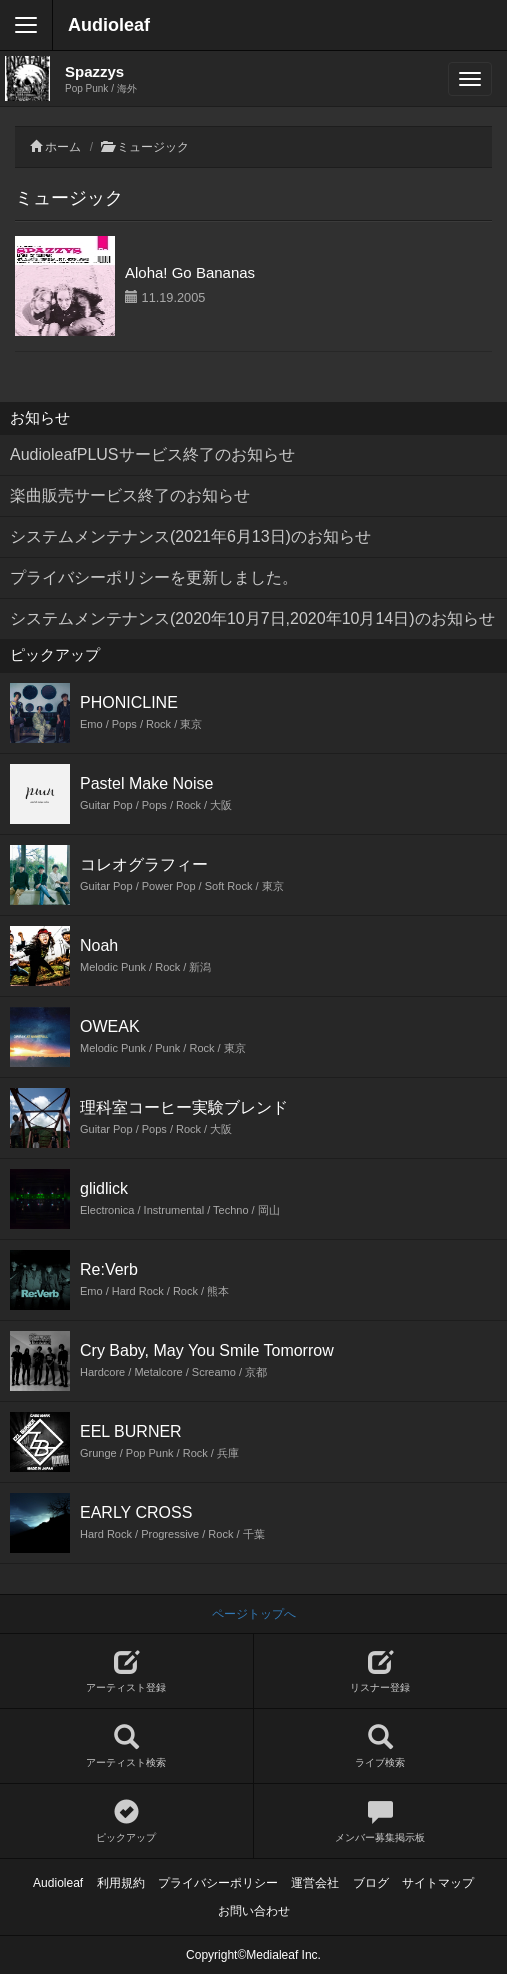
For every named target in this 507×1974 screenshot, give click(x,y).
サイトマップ (438, 1883)
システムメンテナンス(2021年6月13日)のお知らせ (190, 536)
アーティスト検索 (126, 1746)
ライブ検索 (381, 1746)
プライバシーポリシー (218, 1883)
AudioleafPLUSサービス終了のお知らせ (152, 454)
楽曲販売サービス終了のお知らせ (130, 495)
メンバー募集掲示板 (381, 1821)
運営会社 (315, 1883)
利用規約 (121, 1883)
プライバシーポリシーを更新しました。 (154, 577)
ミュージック (153, 147)
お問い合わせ (254, 1911)
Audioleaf (109, 25)
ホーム (63, 147)
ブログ (371, 1883)
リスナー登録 (381, 1671)
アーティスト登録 (126, 1671)
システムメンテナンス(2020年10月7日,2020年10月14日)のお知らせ (252, 618)
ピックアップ (126, 1821)
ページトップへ (254, 1614)
